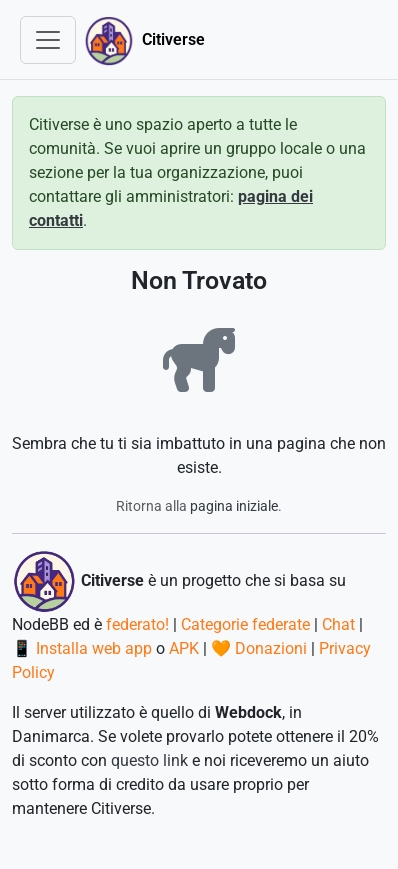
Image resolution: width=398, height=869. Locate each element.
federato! (137, 624)
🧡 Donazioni (259, 648)
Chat (338, 624)
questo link (149, 760)
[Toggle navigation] (48, 40)
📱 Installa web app (82, 648)
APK (184, 648)
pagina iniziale (234, 506)
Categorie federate (245, 624)
